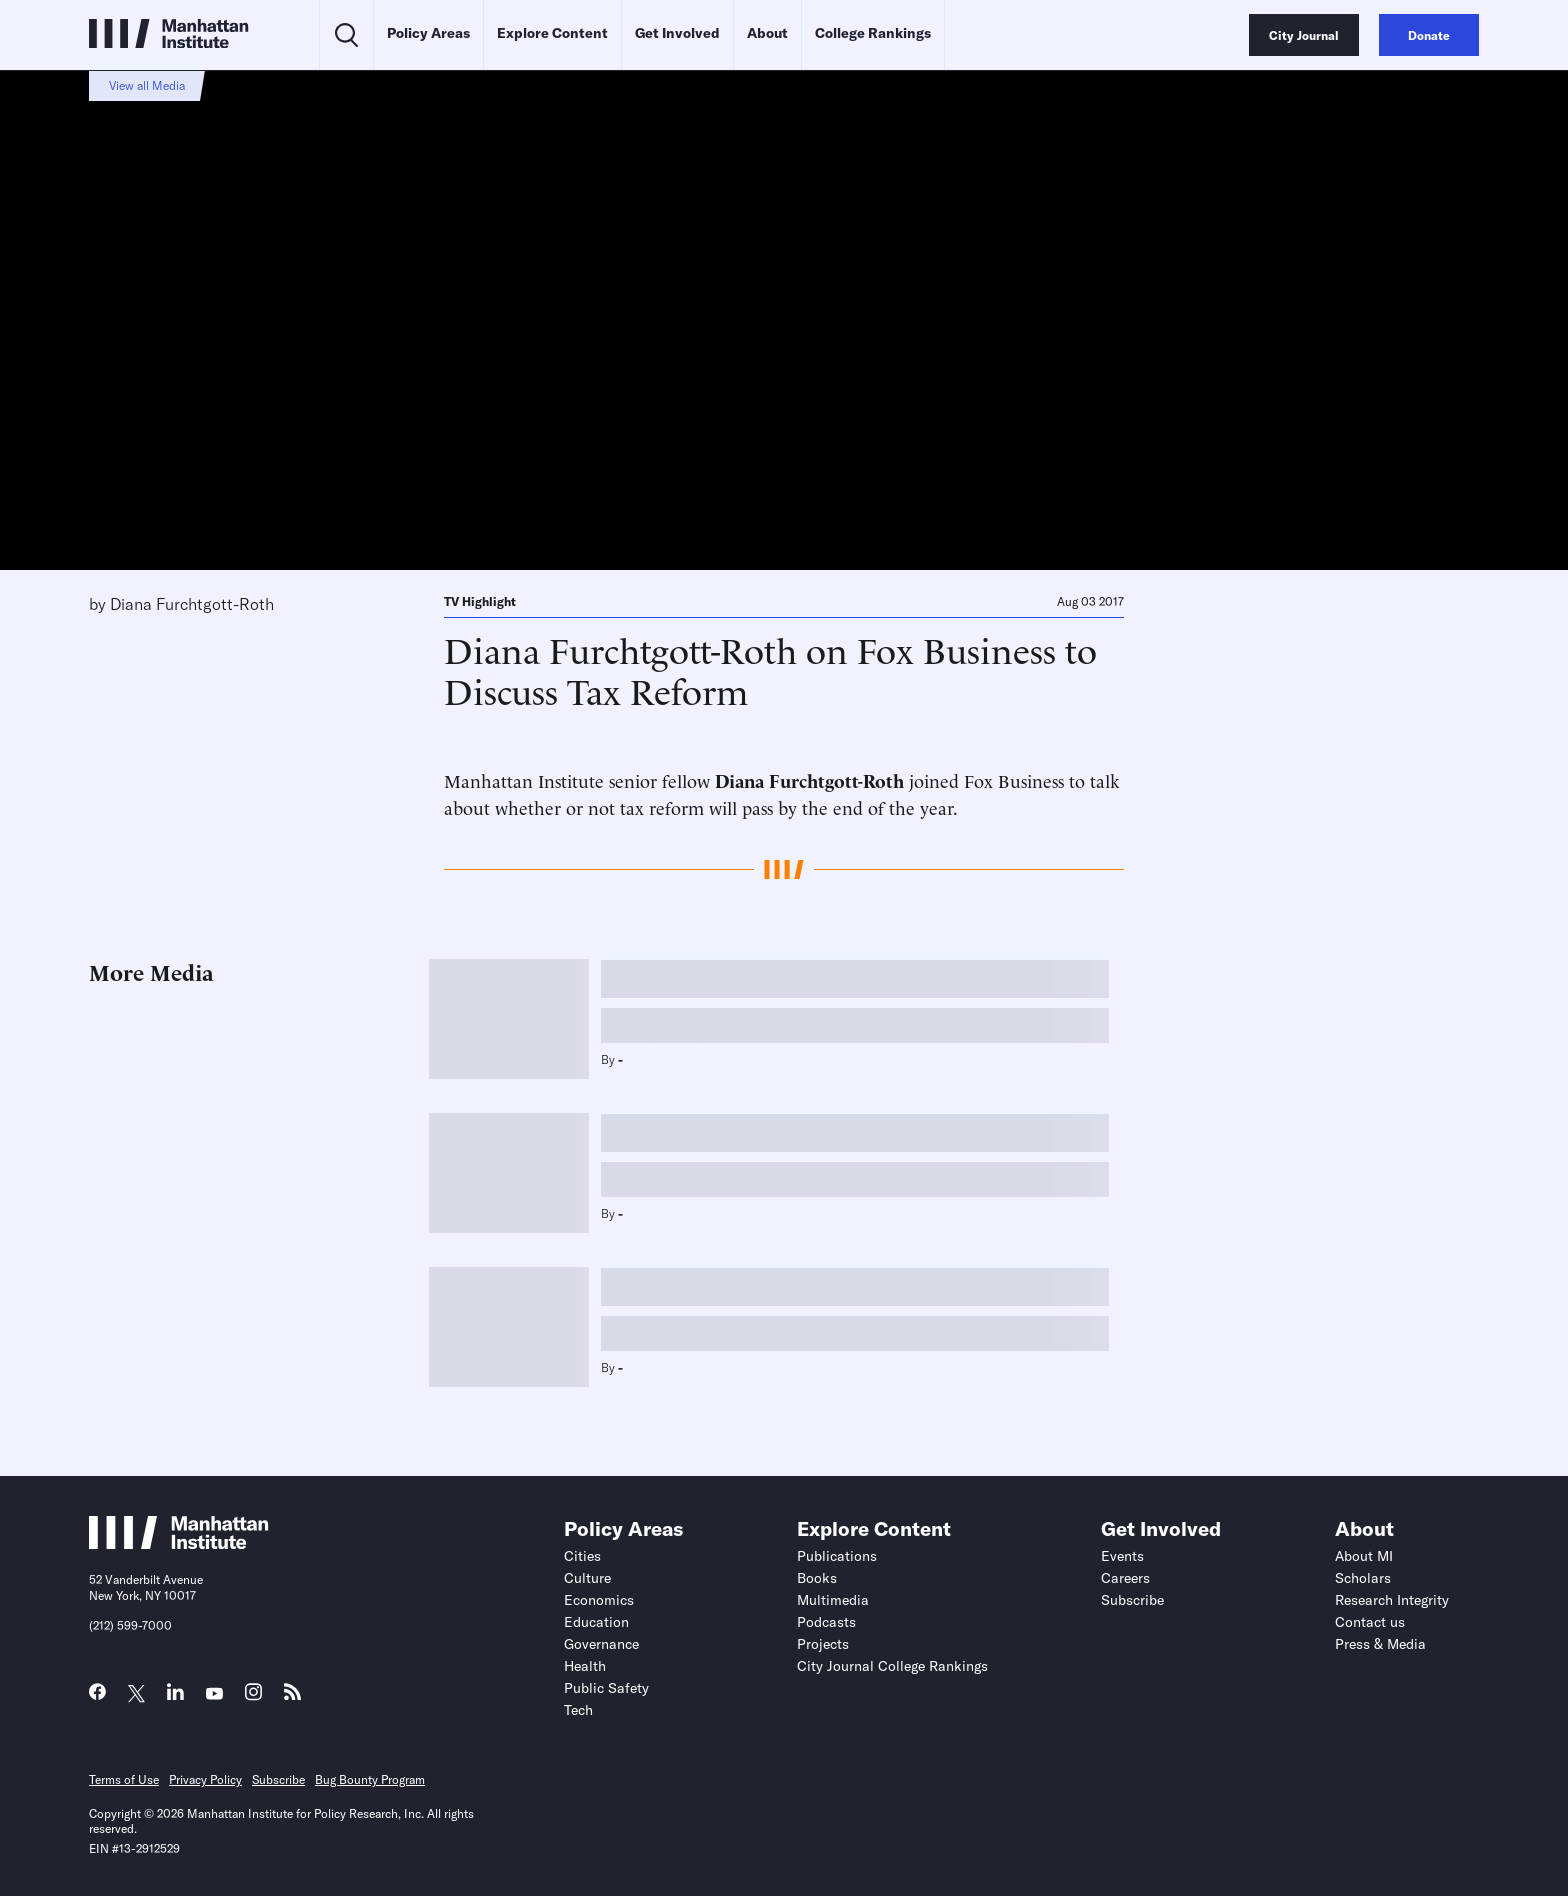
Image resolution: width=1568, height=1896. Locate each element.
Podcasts (826, 1622)
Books (817, 1578)
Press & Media (1380, 1644)
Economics (599, 1600)
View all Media (147, 85)
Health (585, 1666)
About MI (1364, 1556)
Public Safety (606, 1688)
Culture (587, 1578)
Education (596, 1622)
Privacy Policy (205, 1779)
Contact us (1370, 1622)
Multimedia (833, 1600)
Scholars (1363, 1578)
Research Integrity (1392, 1600)
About (767, 33)
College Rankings (873, 33)
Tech (578, 1710)
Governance (601, 1644)
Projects (823, 1644)
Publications (837, 1556)
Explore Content (552, 33)
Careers (1125, 1578)
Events (1122, 1556)
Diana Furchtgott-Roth (192, 604)
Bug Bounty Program (370, 1779)
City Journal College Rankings (892, 1666)
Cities (582, 1556)
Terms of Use (124, 1779)
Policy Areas (428, 33)
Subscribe (1132, 1600)
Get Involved (677, 33)
